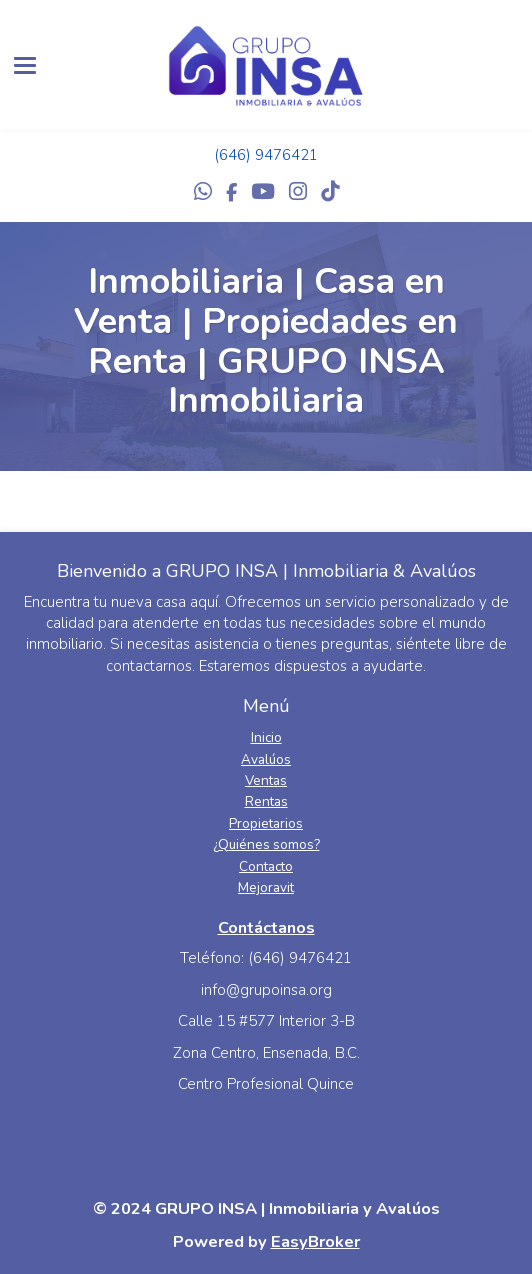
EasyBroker (315, 1241)
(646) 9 (239, 155)
